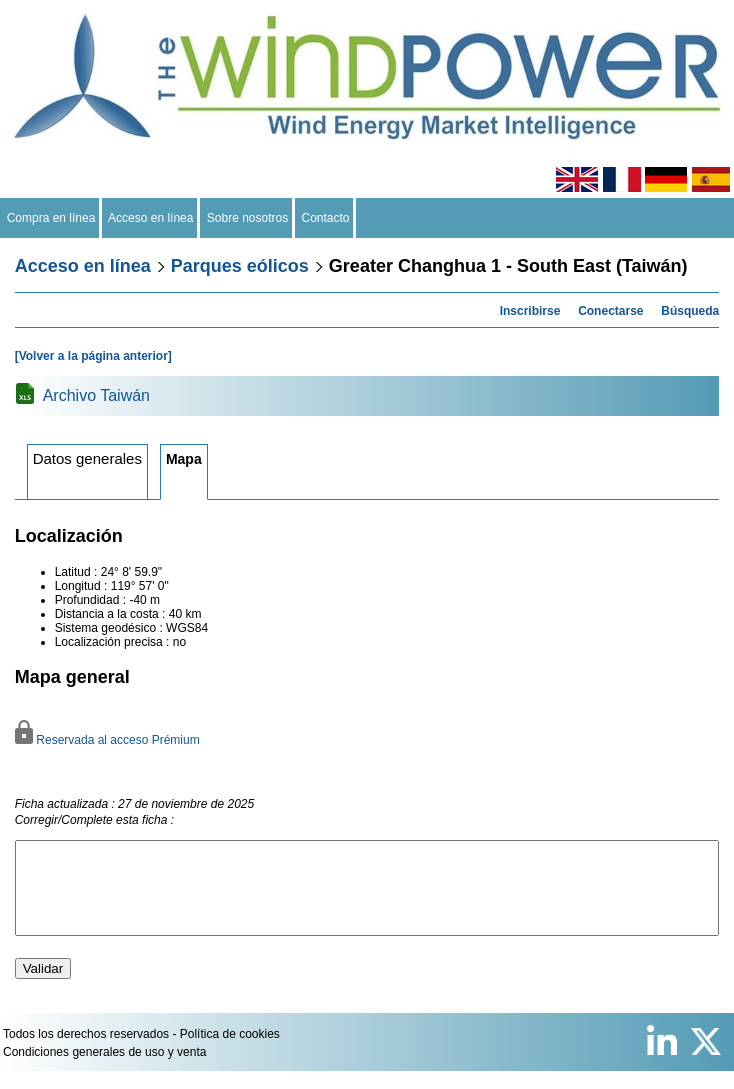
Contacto (325, 218)
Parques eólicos (240, 266)
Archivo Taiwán (96, 395)
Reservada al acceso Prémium (107, 740)
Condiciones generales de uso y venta (104, 1070)
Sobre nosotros (247, 218)
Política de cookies (230, 1052)
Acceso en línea (151, 218)
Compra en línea (51, 218)
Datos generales (87, 458)
